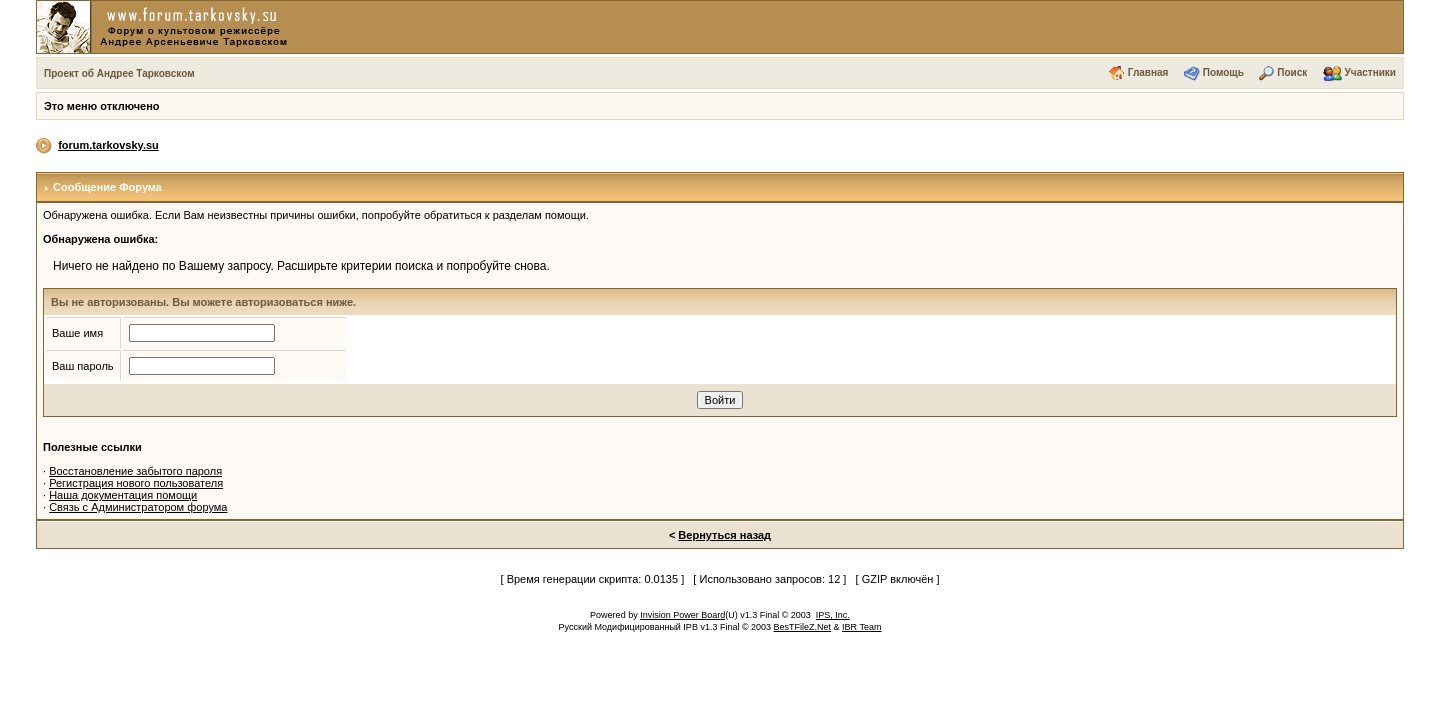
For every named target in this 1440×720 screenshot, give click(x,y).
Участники (1370, 72)
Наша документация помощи (123, 495)
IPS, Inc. (833, 615)
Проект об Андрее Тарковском (119, 73)
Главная (1148, 72)
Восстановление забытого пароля (135, 471)
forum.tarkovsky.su (108, 145)
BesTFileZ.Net (803, 627)
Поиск (1292, 72)
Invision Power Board (682, 615)
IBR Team (861, 627)
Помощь (1223, 72)
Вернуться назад (724, 535)
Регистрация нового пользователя (136, 483)
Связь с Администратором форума (138, 507)
